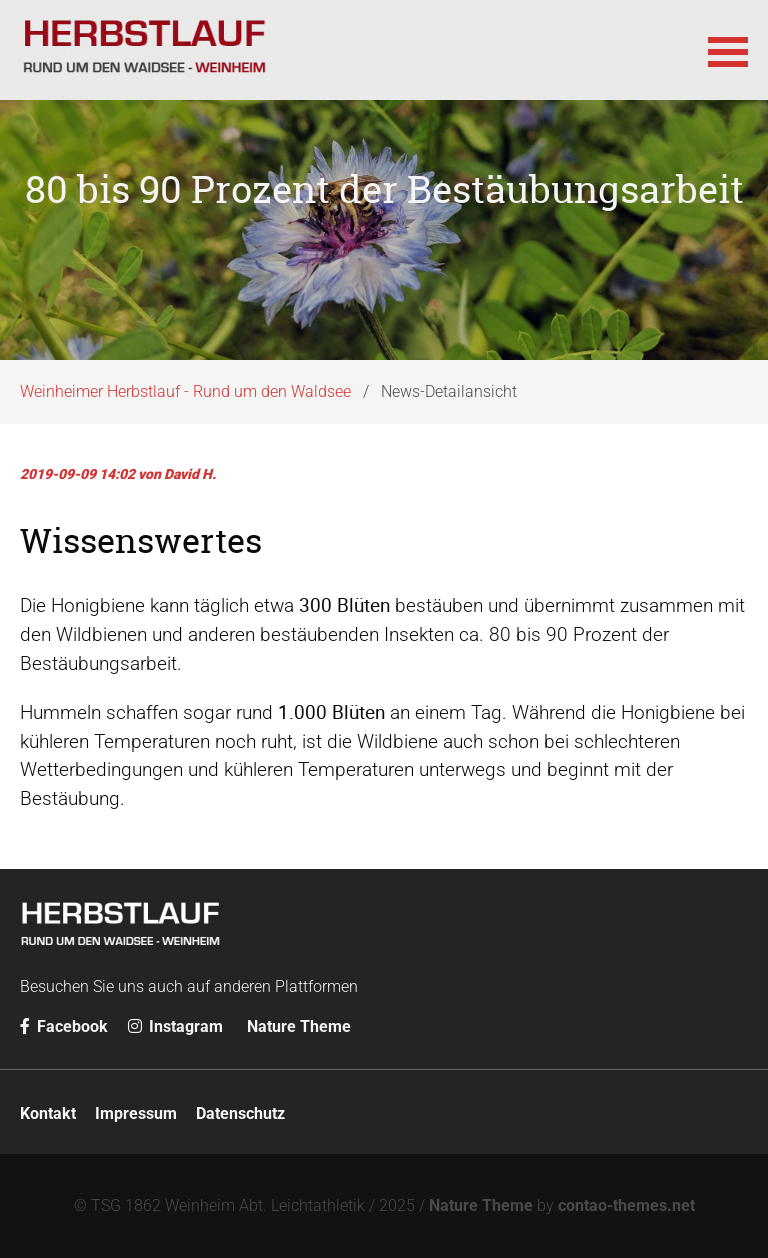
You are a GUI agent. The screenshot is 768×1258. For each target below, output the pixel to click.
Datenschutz (240, 1113)
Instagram (175, 1026)
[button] (728, 50)
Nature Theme (299, 1026)
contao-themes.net (626, 1205)
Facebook (64, 1026)
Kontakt (48, 1113)
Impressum (136, 1113)
